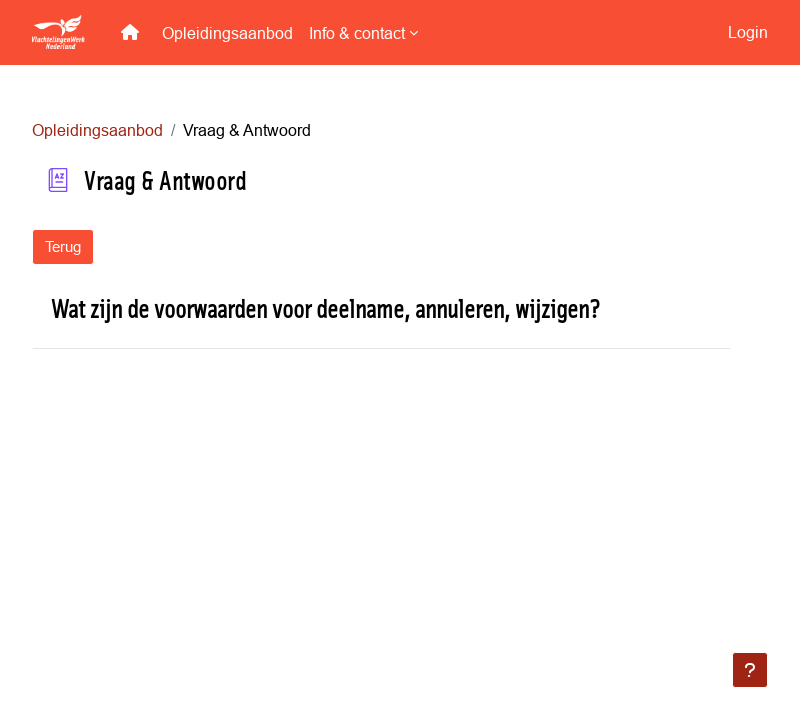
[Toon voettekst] (750, 670)
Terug (63, 246)
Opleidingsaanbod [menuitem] (227, 33)
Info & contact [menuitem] (357, 33)
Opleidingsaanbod (97, 130)
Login (748, 32)
